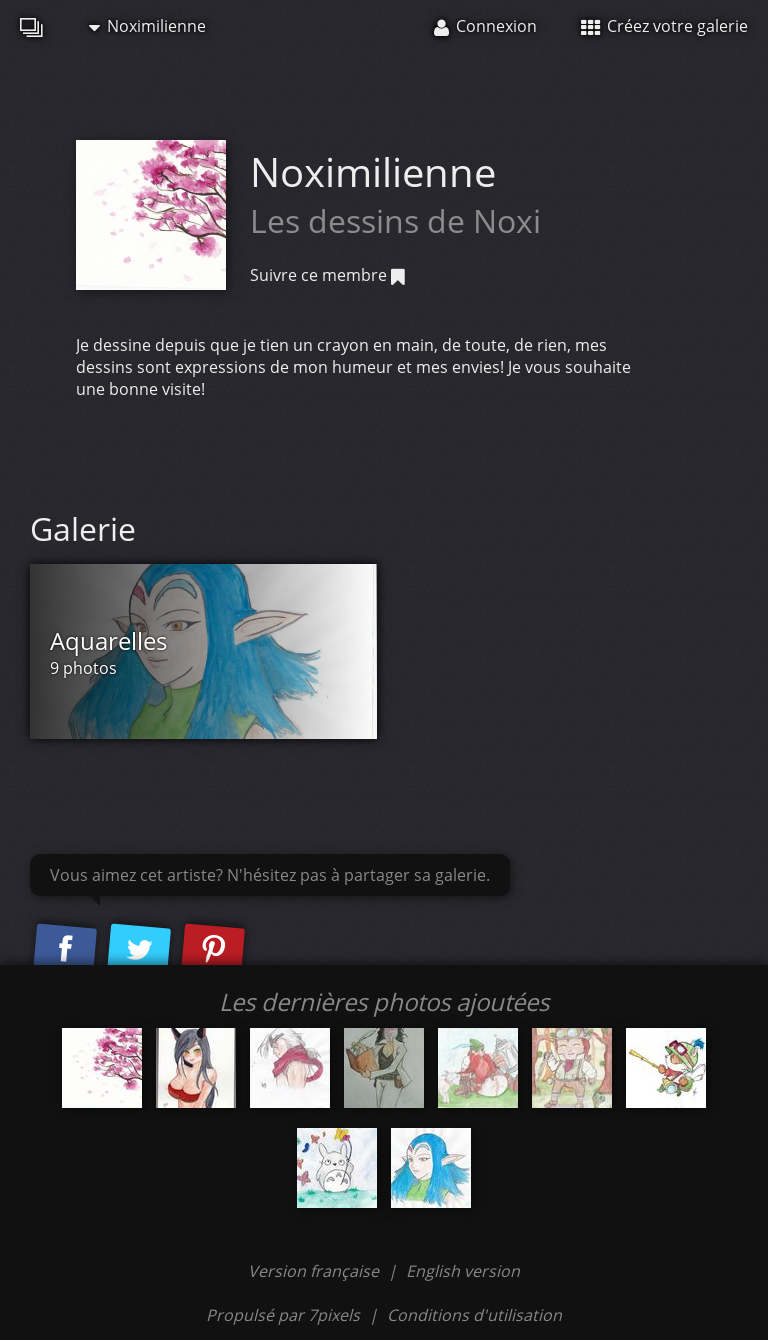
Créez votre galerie (664, 26)
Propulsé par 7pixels (283, 1315)
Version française (315, 1271)
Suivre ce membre (327, 275)
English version (463, 1271)
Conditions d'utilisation (474, 1315)
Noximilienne (147, 26)
